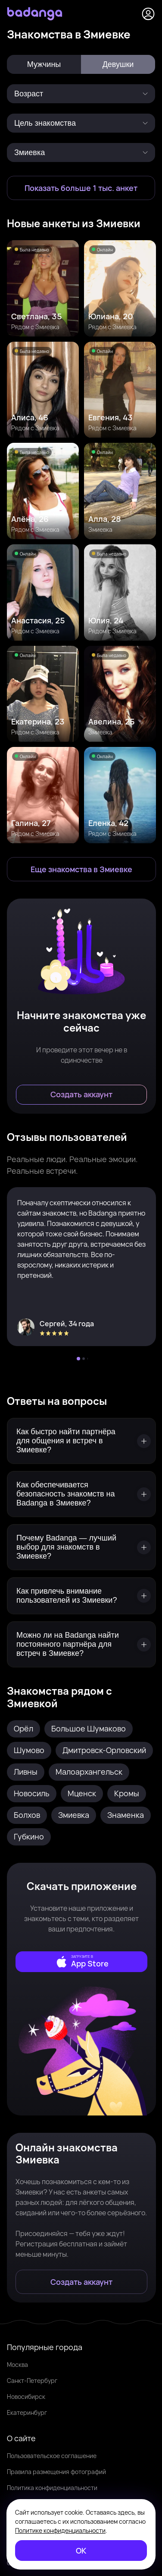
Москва (17, 2364)
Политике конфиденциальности (60, 2530)
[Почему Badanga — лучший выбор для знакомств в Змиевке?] (81, 1547)
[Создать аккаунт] (81, 1094)
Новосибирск (26, 2396)
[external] (81, 1961)
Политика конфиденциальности (52, 2488)
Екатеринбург (27, 2412)
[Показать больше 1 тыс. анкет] (81, 188)
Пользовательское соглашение (52, 2456)
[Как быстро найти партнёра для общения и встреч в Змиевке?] (81, 1441)
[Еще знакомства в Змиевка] (81, 869)
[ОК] (81, 2550)
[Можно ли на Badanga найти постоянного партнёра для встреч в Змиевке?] (81, 1644)
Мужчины (44, 64)
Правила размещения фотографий (56, 2472)
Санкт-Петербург (32, 2380)
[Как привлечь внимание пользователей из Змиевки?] (81, 1595)
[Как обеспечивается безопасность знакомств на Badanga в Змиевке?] (81, 1494)
